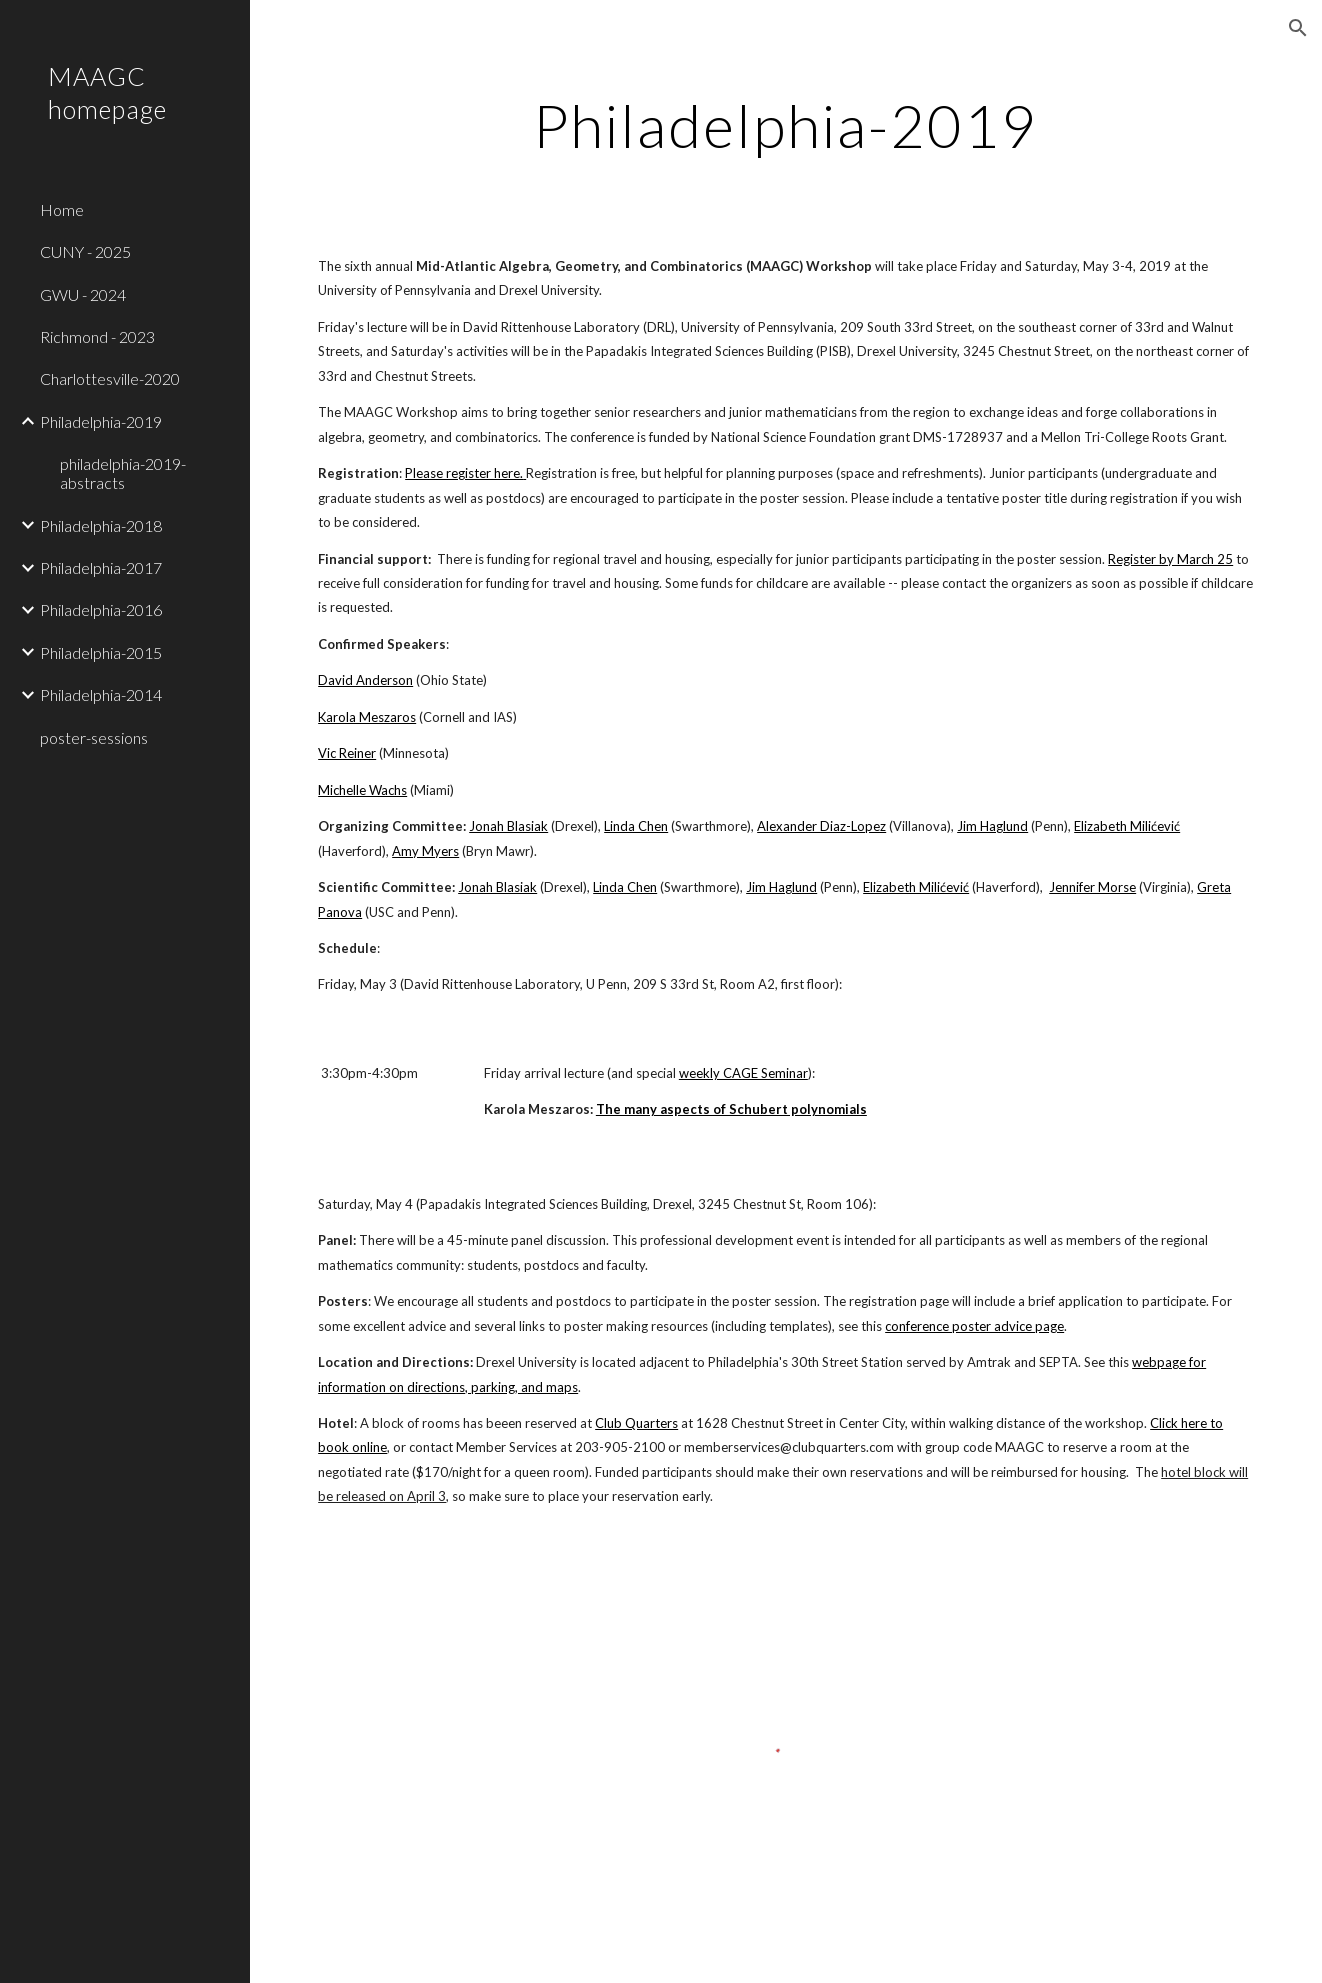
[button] (1298, 28)
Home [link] (62, 209)
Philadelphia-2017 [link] (101, 567)
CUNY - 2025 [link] (85, 251)
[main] (786, 125)
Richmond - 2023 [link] (97, 336)
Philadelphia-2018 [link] (101, 525)
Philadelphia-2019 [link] (101, 421)
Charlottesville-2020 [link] (110, 378)
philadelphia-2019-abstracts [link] (123, 473)
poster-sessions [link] (94, 737)
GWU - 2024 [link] (83, 294)
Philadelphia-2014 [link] (101, 694)
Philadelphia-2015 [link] (101, 652)
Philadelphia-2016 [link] (101, 609)
